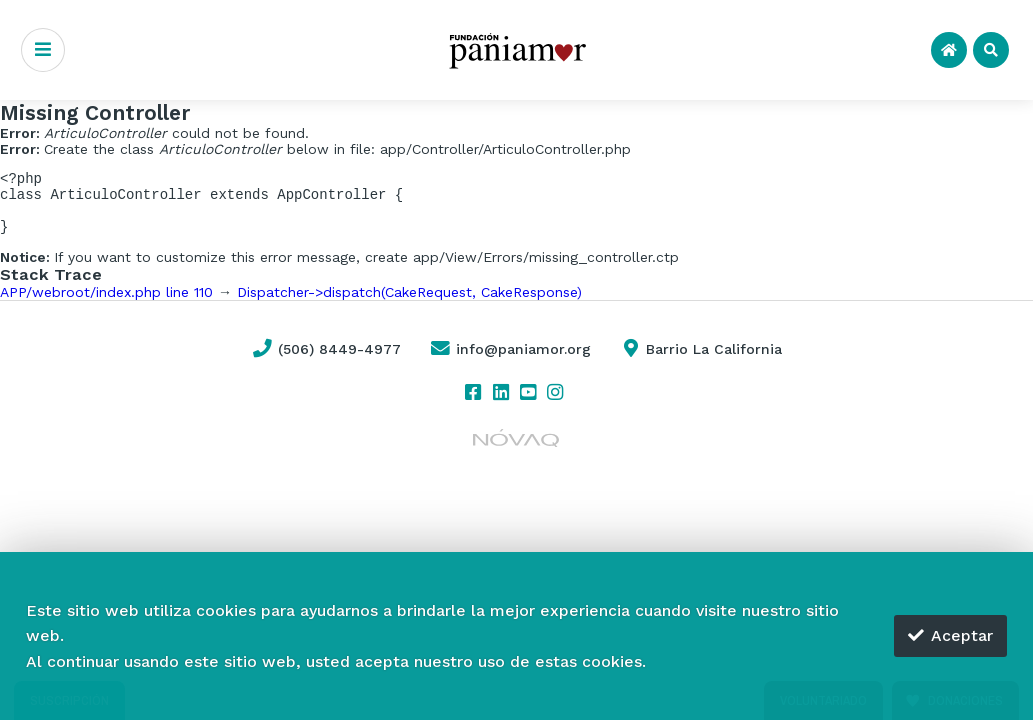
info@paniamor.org (510, 361)
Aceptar (950, 635)
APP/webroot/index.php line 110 (106, 304)
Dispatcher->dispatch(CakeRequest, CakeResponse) (409, 304)
